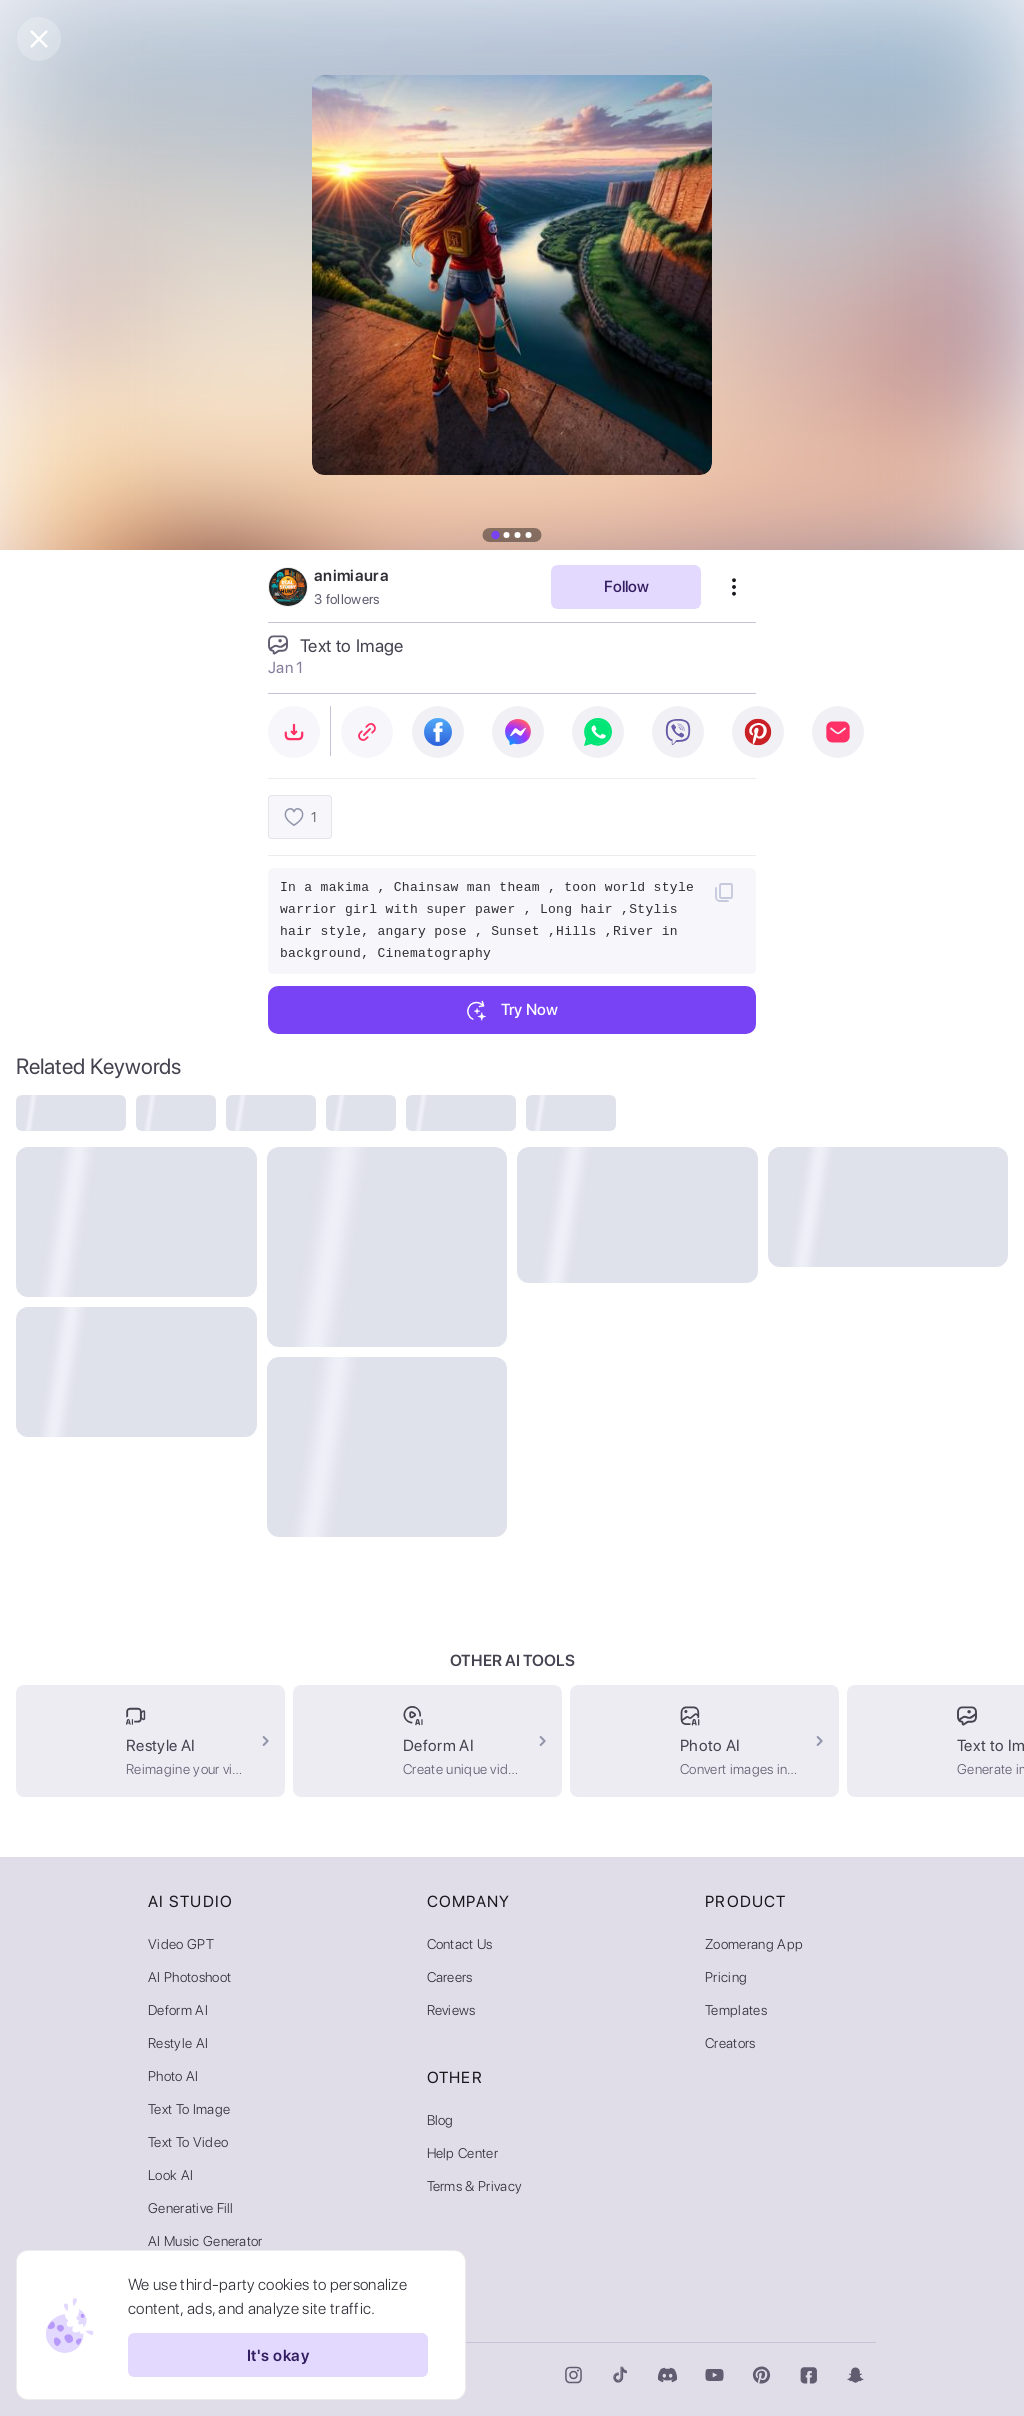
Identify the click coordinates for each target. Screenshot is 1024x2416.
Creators (730, 2043)
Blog (440, 2120)
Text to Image (189, 2109)
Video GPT (181, 1944)
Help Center (463, 2153)
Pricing (726, 1977)
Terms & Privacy (475, 2186)
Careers (450, 1977)
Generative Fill (191, 2208)
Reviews (451, 2010)
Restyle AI (178, 2043)
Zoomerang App (754, 1944)
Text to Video (188, 2142)
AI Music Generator (205, 2241)
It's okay (278, 2355)
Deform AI (178, 2010)
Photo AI (173, 2076)
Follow (626, 586)
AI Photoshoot (189, 1977)
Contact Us (460, 1944)
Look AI (170, 2175)
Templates (736, 2010)
